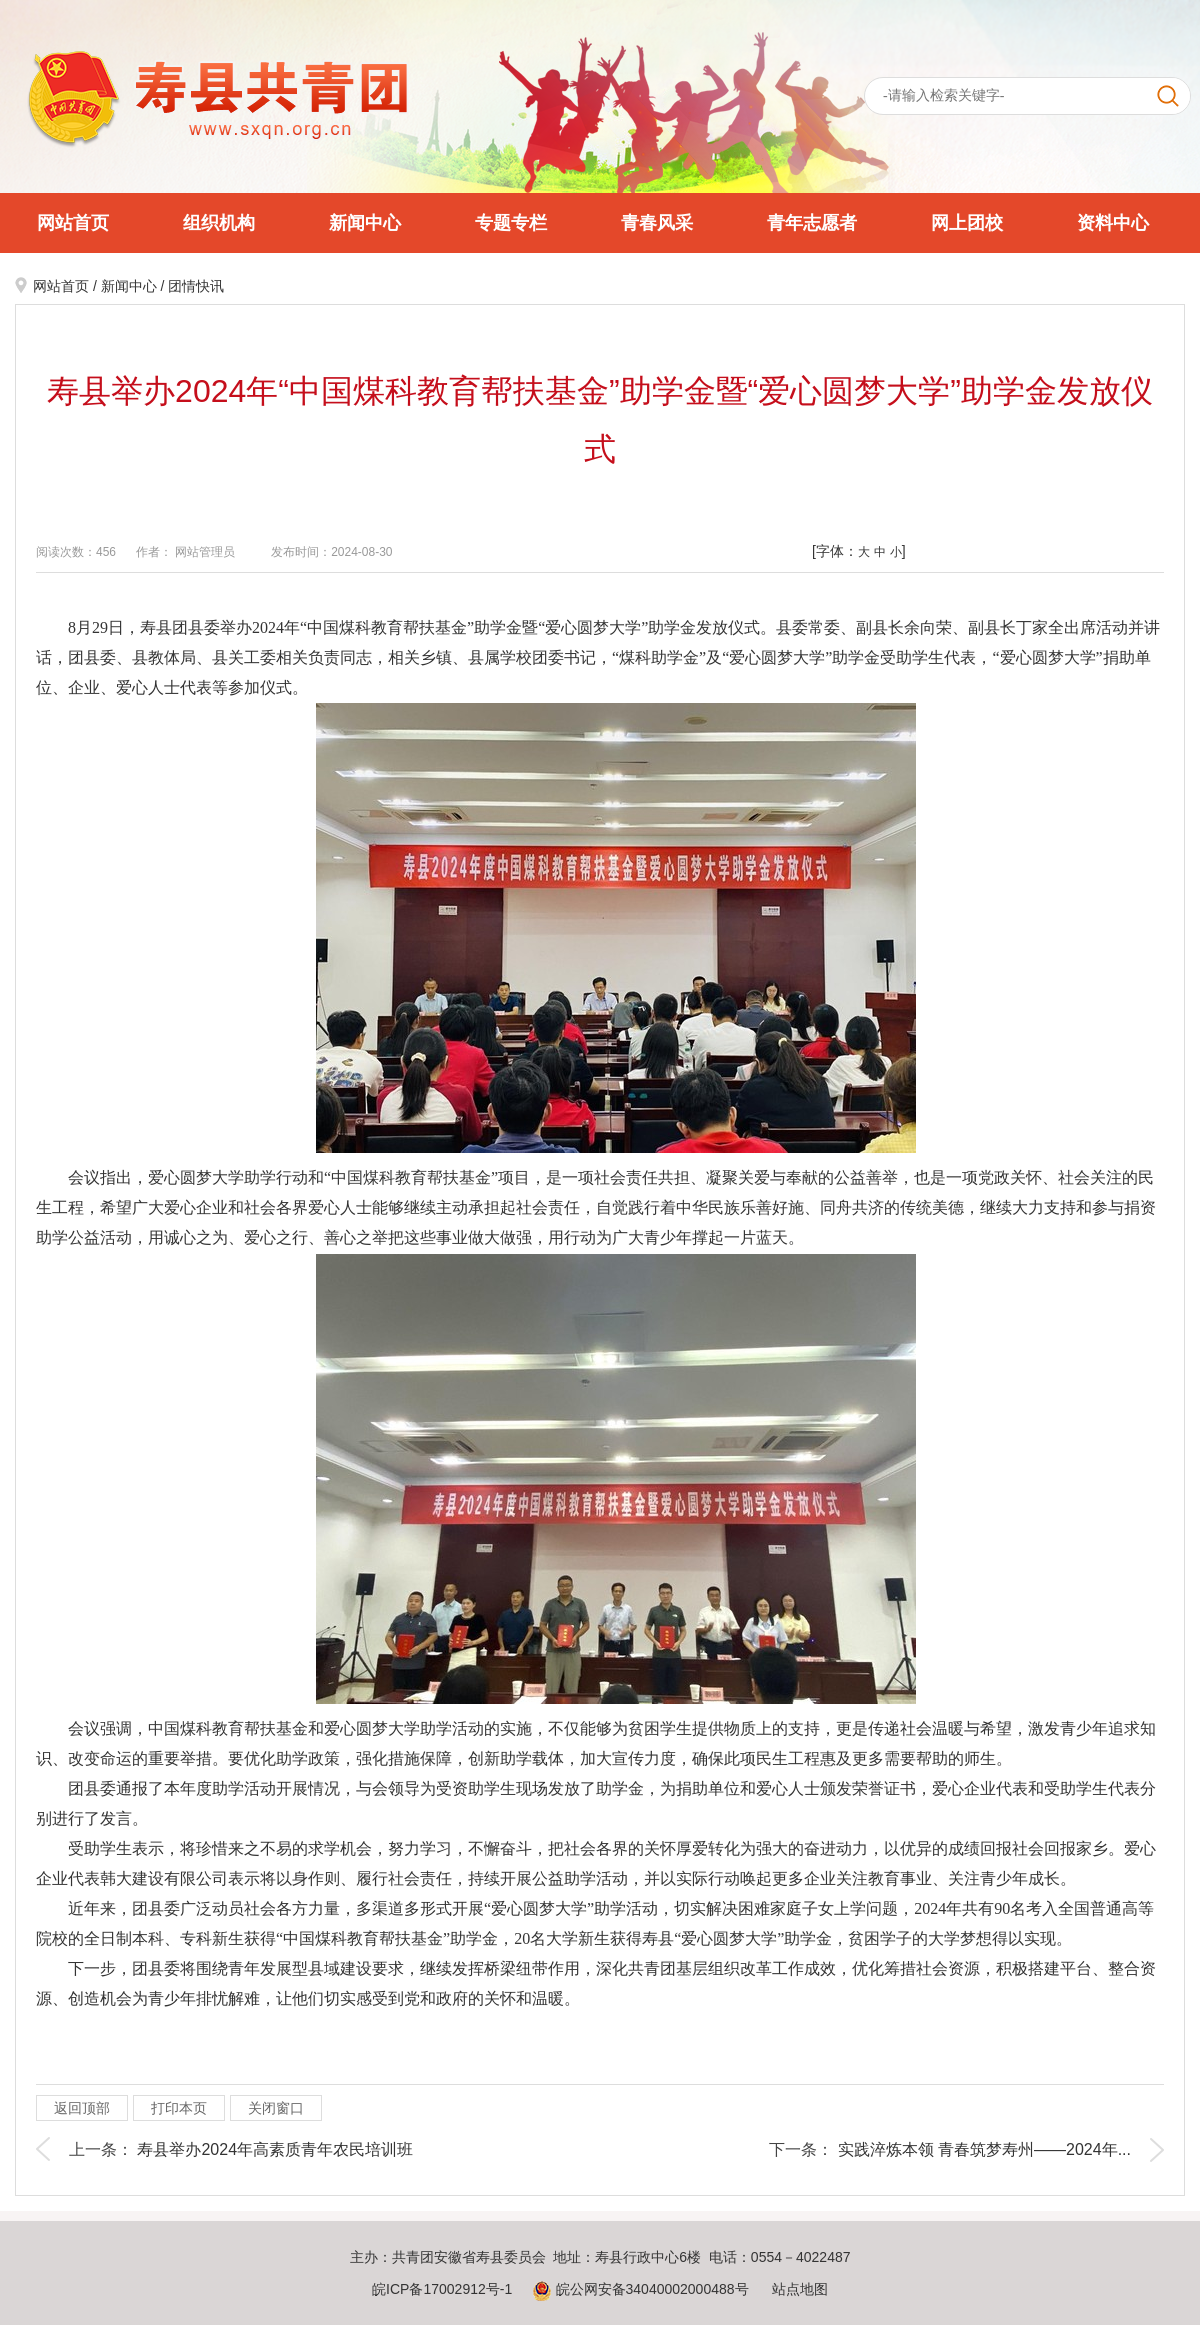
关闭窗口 (276, 2108)
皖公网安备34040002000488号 (640, 2289)
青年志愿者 (812, 223)
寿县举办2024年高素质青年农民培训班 (275, 2149)
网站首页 (73, 223)
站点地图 (800, 2289)
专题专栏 (511, 223)
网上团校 (967, 223)
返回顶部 (82, 2108)
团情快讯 (196, 286)
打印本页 (179, 2108)
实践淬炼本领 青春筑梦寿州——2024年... (984, 2149)
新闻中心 (365, 223)
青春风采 (657, 223)
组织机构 (219, 223)
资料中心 (1113, 223)
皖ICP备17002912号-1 (442, 2289)
